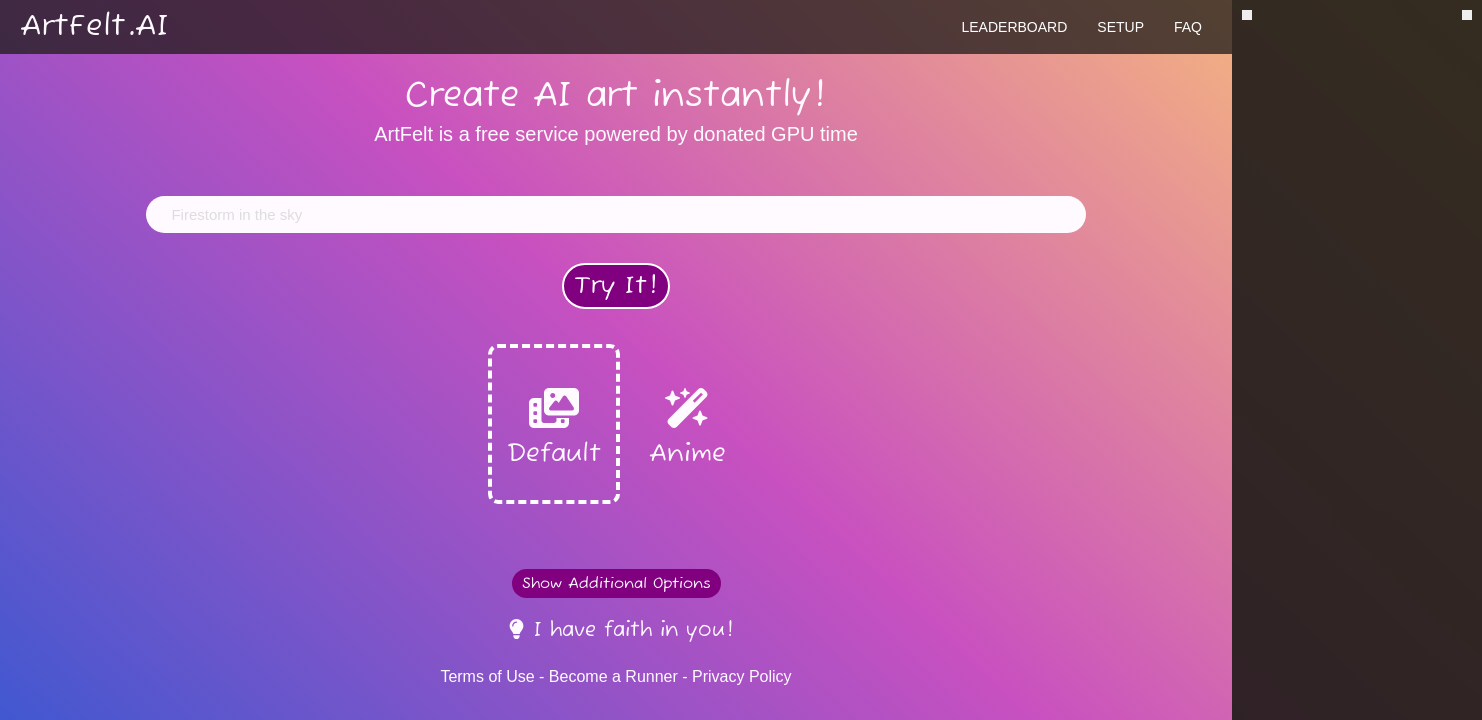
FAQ (1188, 27)
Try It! (616, 286)
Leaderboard (1014, 27)
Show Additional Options (616, 583)
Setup (1120, 27)
